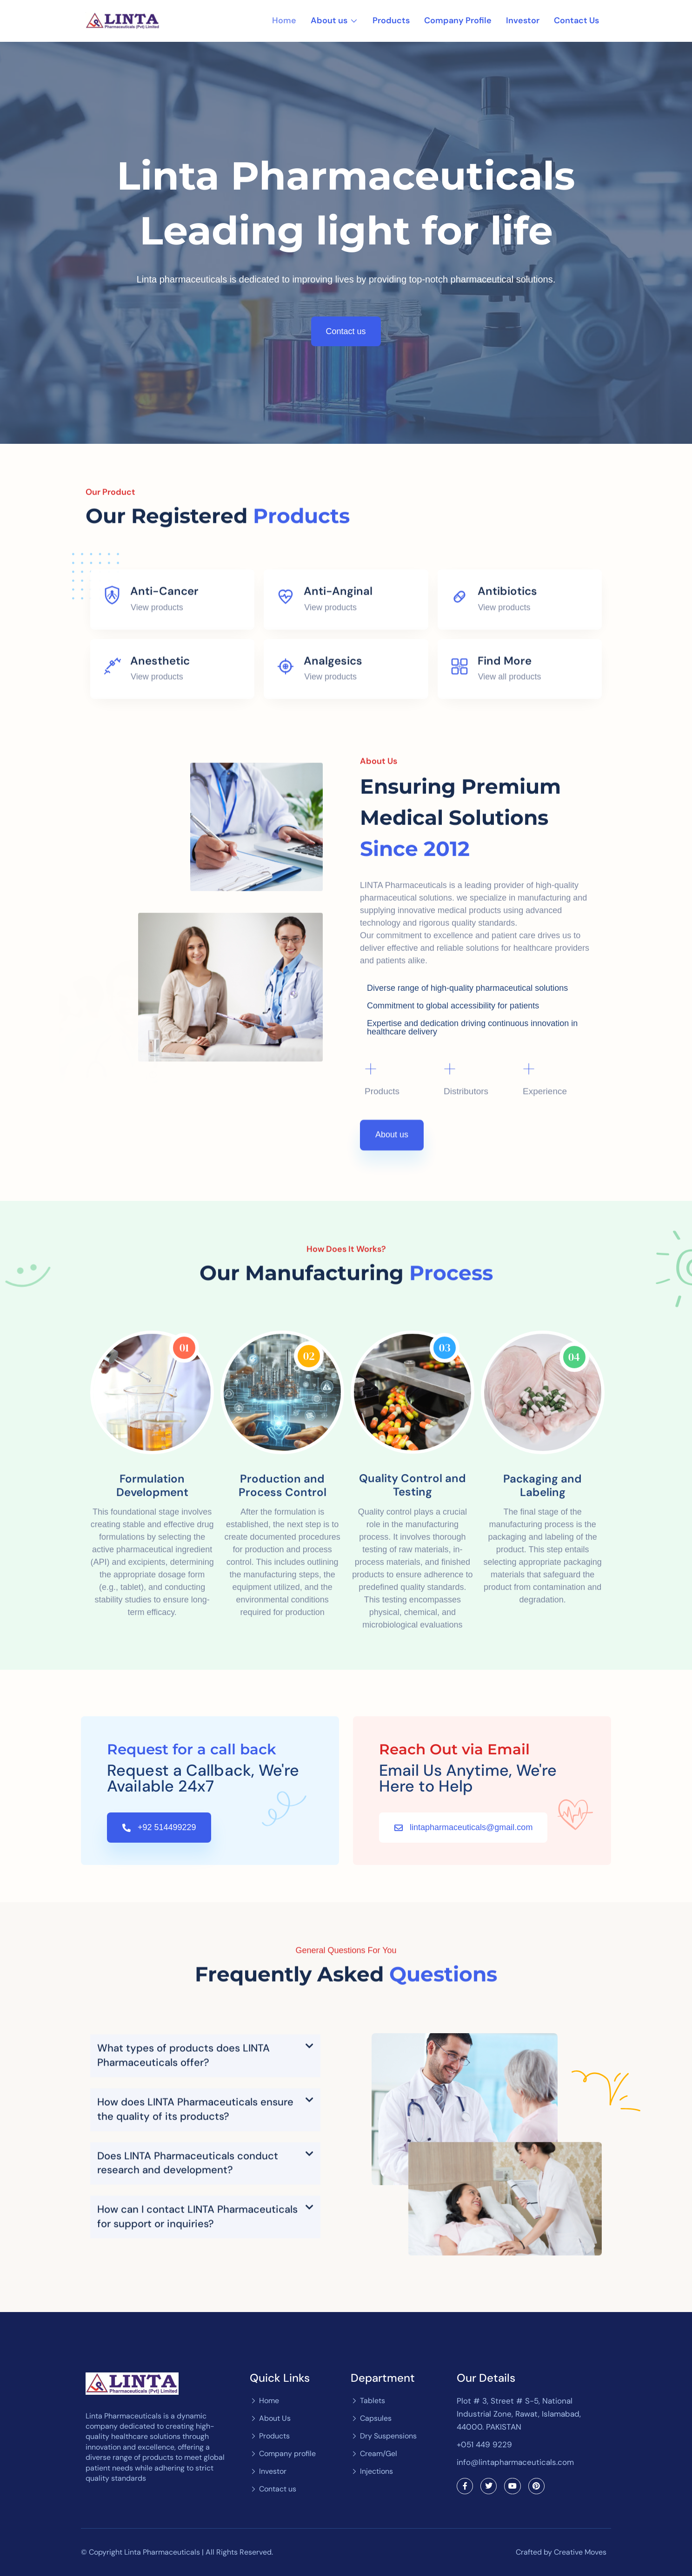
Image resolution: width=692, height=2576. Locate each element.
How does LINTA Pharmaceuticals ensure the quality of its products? (195, 2286)
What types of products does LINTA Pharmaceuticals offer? (183, 2233)
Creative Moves (580, 2552)
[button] (205, 2233)
